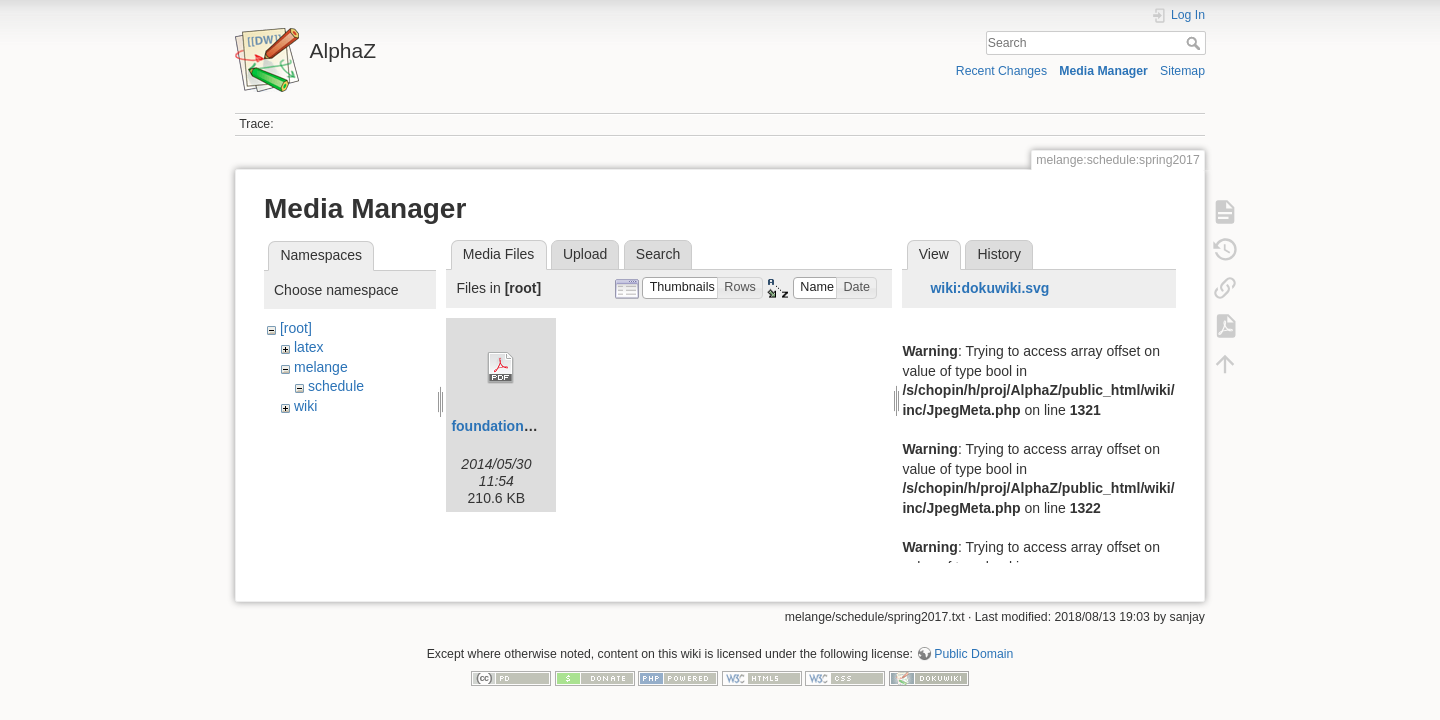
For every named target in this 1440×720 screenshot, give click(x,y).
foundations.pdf (504, 426)
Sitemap (1182, 71)
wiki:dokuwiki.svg (989, 288)
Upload (585, 254)
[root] (296, 328)
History (999, 254)
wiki (305, 406)
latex (309, 347)
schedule (336, 386)
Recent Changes (1001, 71)
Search (1195, 43)
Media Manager (1103, 71)
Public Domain (973, 646)
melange (321, 367)
